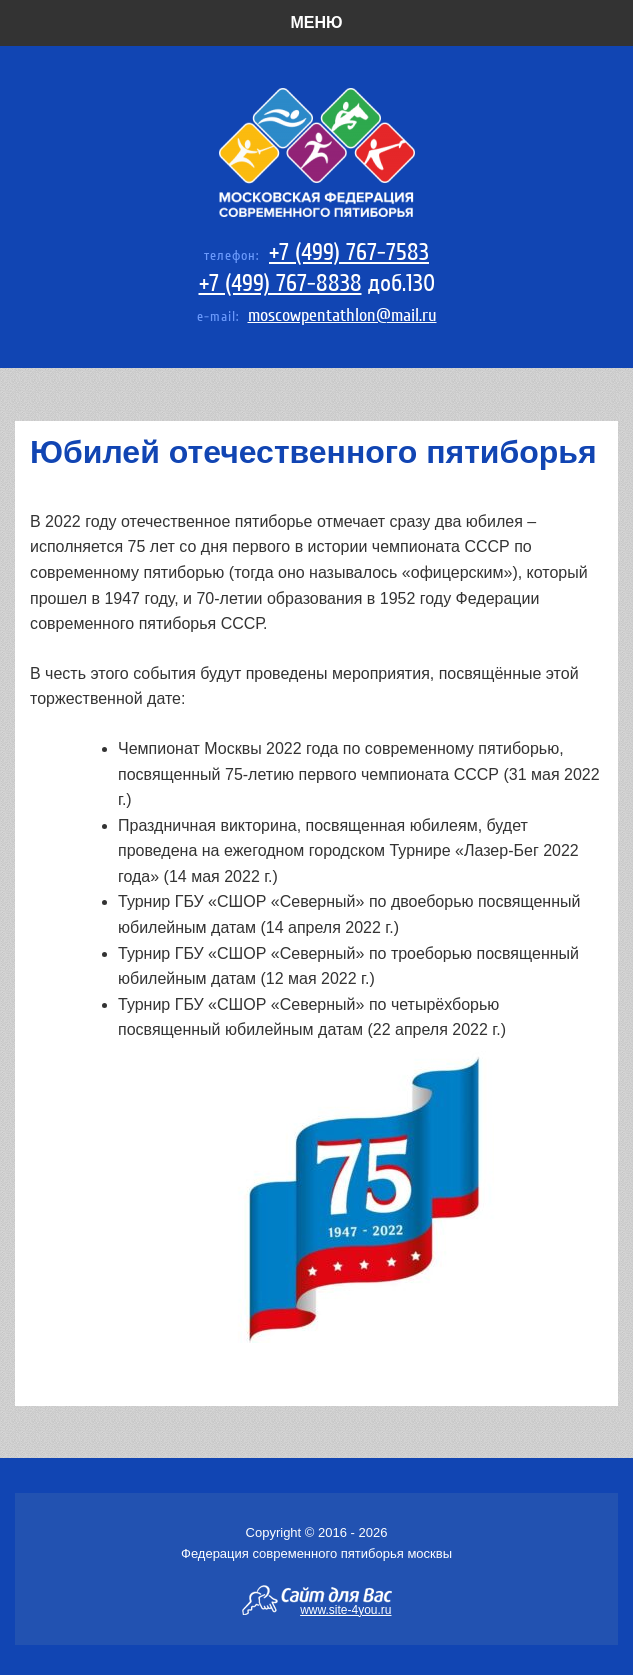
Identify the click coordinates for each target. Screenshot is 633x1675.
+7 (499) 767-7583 (349, 252)
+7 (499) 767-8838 (280, 283)
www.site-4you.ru (345, 1609)
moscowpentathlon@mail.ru (342, 315)
